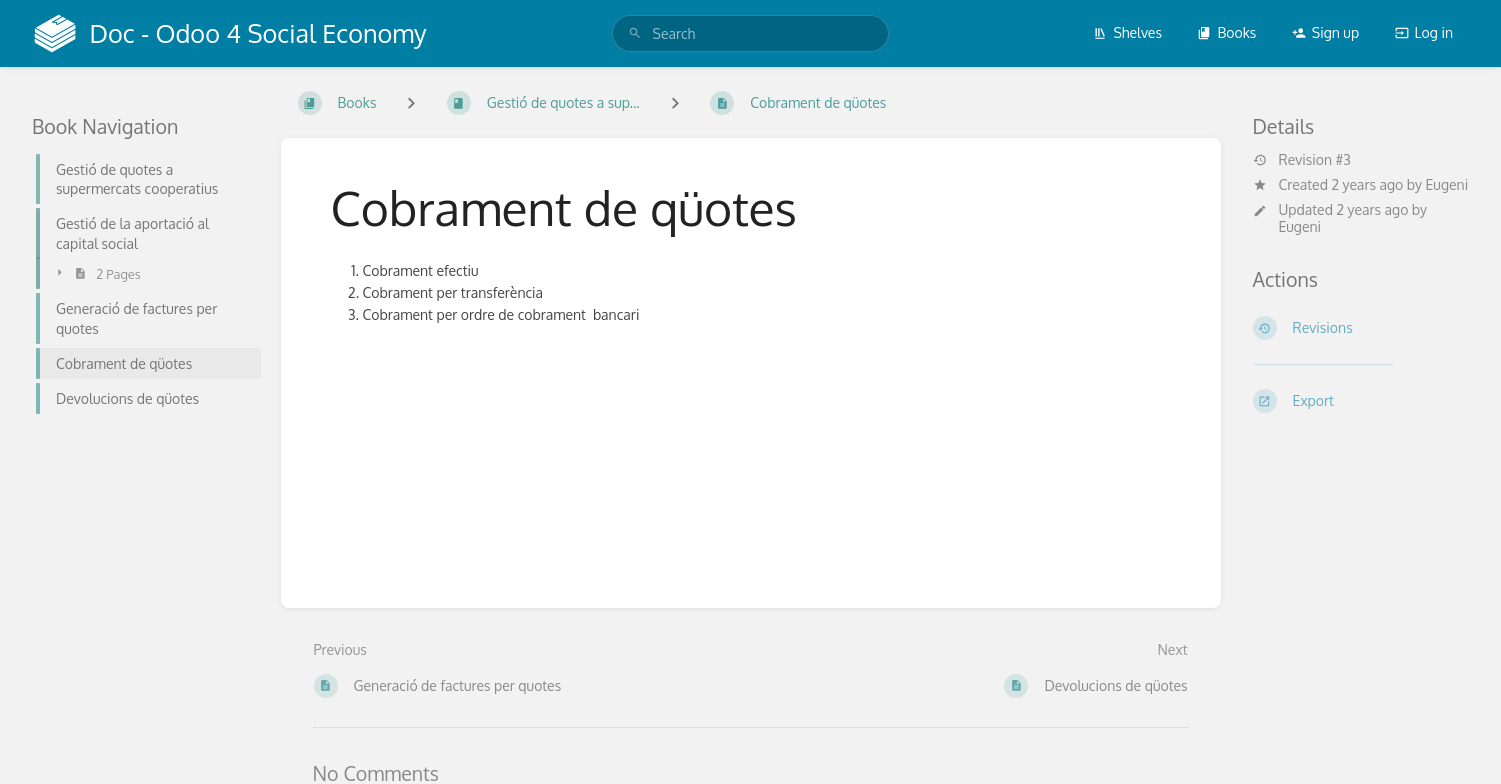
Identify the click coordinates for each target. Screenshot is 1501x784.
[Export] (1361, 401)
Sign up (1325, 32)
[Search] (635, 33)
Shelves (1127, 32)
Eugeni (1447, 184)
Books (1226, 32)
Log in (1424, 32)
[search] (751, 33)
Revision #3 (1302, 160)
